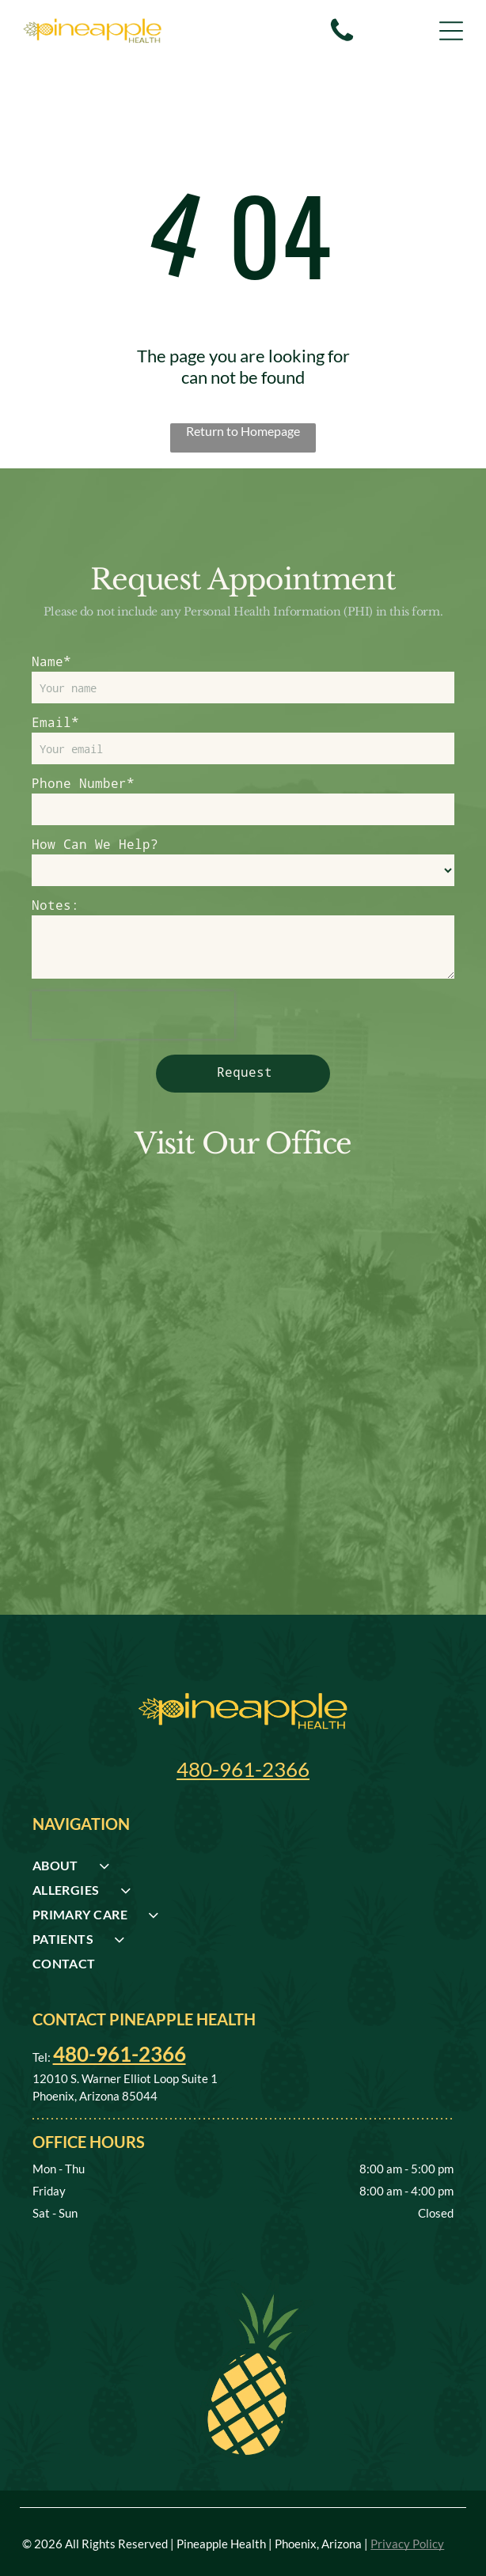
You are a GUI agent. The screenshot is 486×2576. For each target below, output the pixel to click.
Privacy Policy (407, 2543)
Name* (51, 661)
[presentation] (133, 1015)
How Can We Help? (95, 843)
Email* (55, 722)
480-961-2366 (243, 1769)
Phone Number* (83, 783)
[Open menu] (451, 31)
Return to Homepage (243, 430)
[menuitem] (243, 1870)
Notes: (55, 904)
